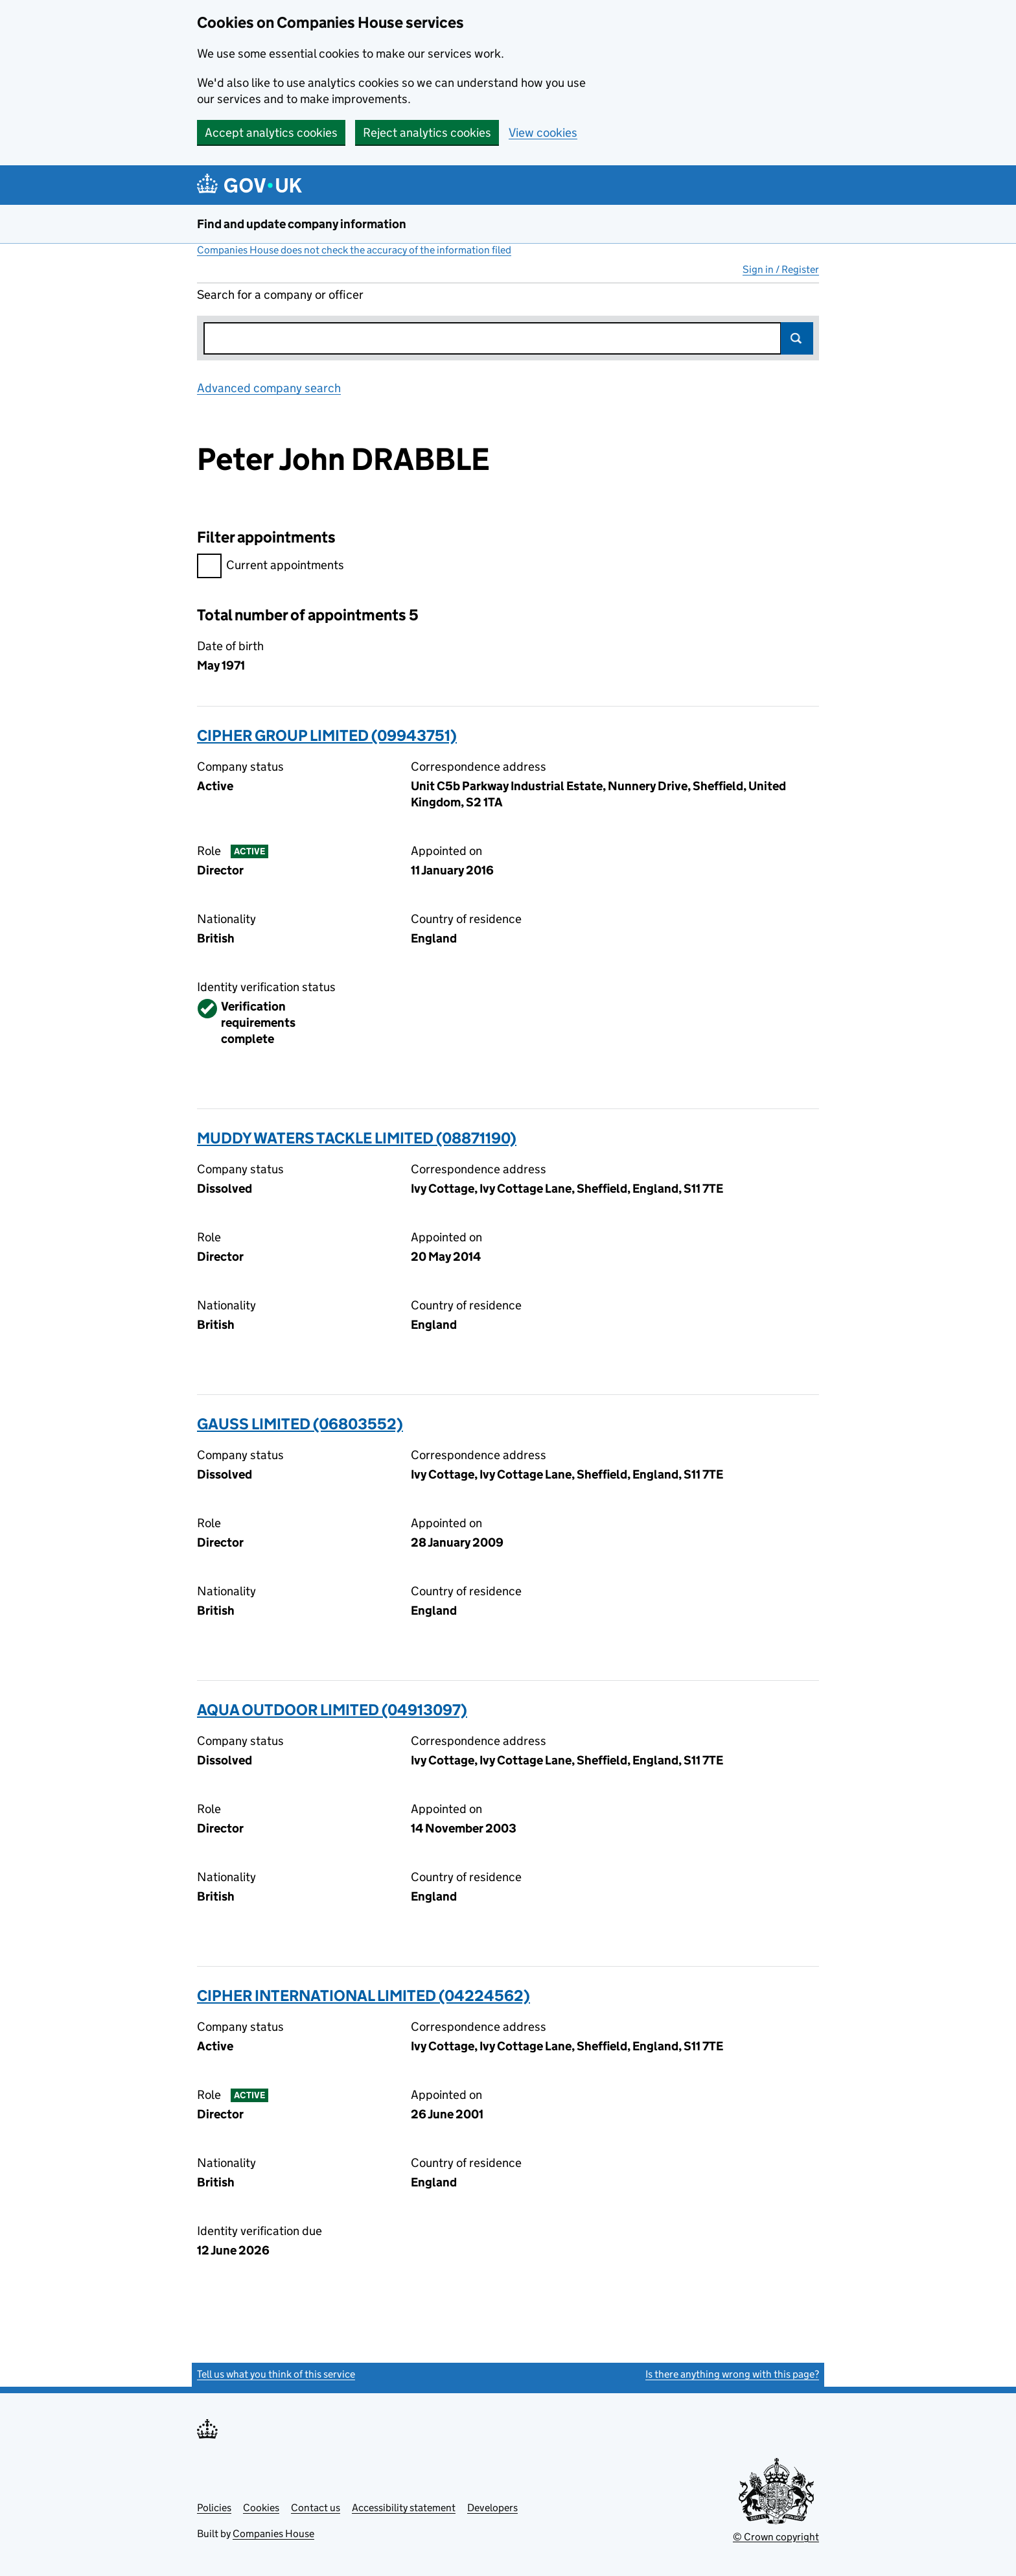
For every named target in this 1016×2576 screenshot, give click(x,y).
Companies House (273, 2533)
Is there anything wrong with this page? (732, 2374)
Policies (214, 2507)
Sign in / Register (781, 269)
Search (797, 338)
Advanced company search (269, 388)
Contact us (315, 2507)
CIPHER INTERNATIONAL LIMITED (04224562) (363, 1995)
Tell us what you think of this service (276, 2374)
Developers (492, 2507)
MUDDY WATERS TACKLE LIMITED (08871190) (356, 1138)
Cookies (261, 2507)
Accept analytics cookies (271, 132)
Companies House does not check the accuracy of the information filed (354, 250)
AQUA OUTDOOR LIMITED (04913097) (332, 1709)
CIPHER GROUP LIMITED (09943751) (327, 735)
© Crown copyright (776, 2537)
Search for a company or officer (280, 294)
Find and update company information (301, 224)
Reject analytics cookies (427, 132)
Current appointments (270, 566)
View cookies (543, 132)
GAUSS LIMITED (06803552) (300, 1423)
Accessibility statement (404, 2507)
